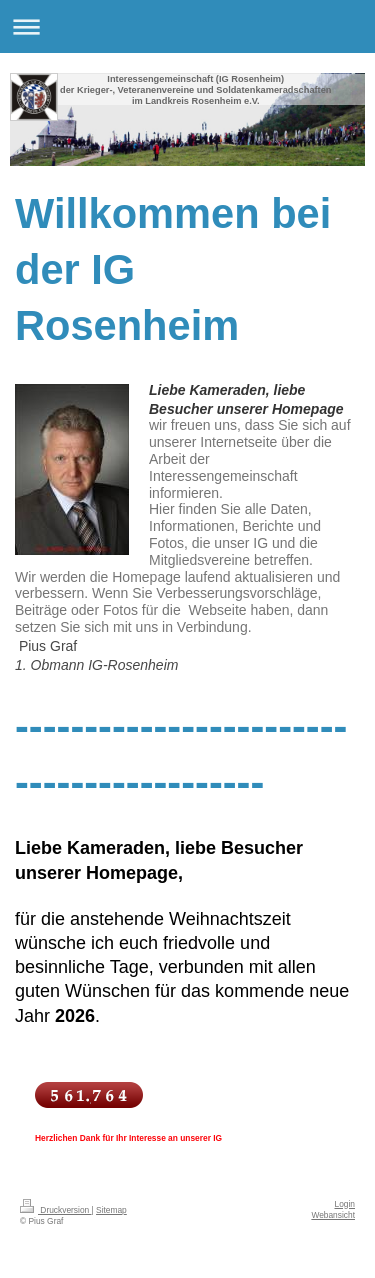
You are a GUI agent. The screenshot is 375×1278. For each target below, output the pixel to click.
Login (345, 1204)
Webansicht (333, 1215)
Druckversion (56, 1210)
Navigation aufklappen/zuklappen (187, 26)
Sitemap (111, 1210)
